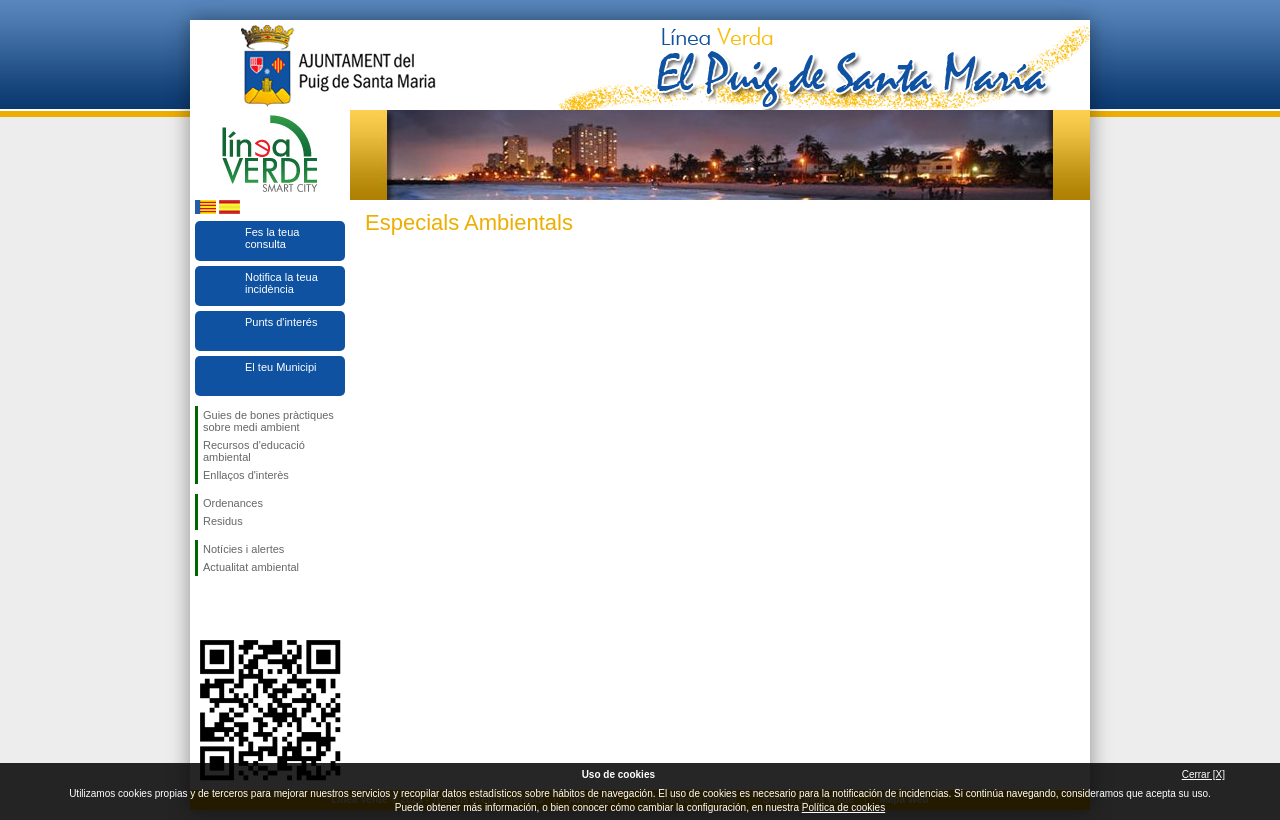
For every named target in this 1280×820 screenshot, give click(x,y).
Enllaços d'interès (246, 475)
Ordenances (233, 503)
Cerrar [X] (1203, 774)
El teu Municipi (281, 367)
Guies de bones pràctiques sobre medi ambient (268, 421)
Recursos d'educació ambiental (254, 451)
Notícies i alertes (243, 549)
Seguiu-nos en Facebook (207, 608)
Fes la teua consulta (272, 238)
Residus (223, 521)
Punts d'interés (281, 322)
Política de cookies (843, 807)
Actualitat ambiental (251, 567)
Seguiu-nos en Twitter (240, 608)
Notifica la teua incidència (281, 283)
